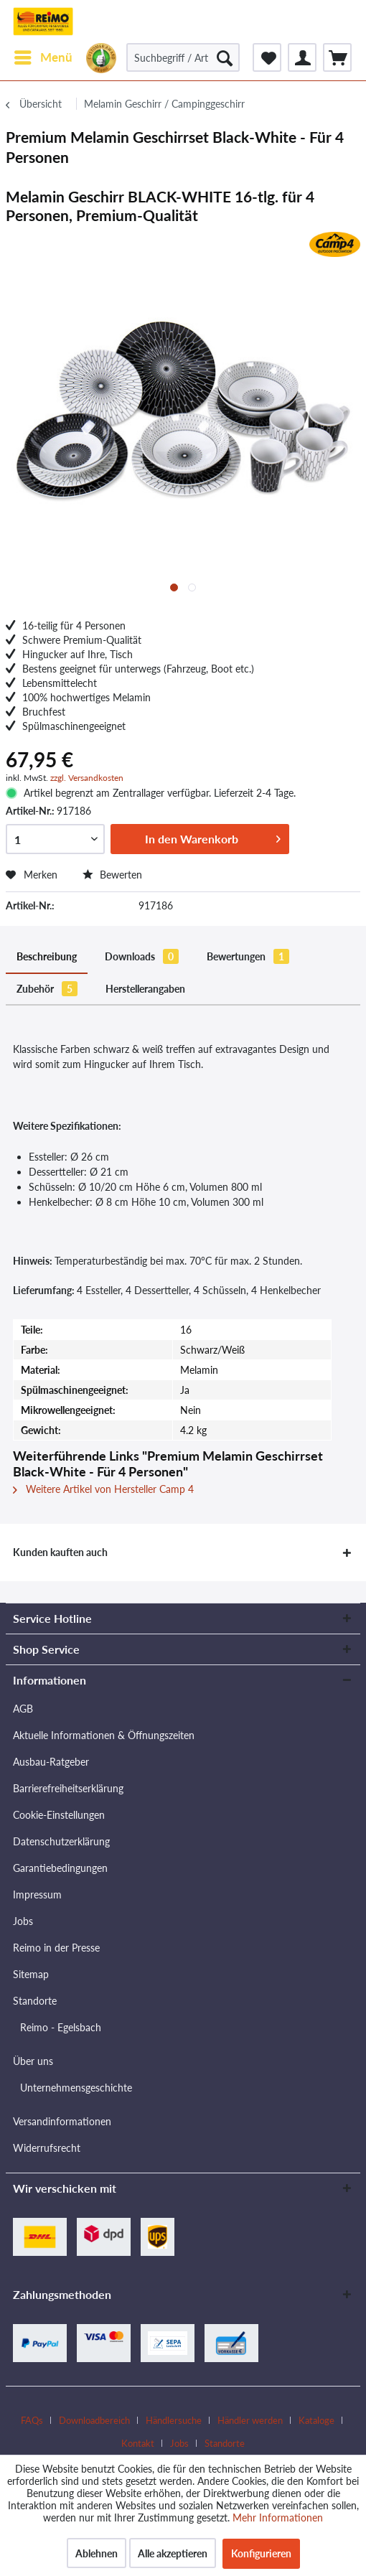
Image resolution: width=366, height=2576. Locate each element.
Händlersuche (174, 2420)
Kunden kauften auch (60, 1552)
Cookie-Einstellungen (59, 1815)
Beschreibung (47, 956)
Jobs (23, 1921)
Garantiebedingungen (60, 1868)
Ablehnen (96, 2553)
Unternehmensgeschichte (76, 2087)
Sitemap (31, 1974)
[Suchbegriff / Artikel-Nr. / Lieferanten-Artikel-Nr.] (183, 57)
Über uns (33, 2061)
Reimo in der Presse (56, 1948)
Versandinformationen (62, 2121)
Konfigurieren (261, 2553)
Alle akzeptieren (172, 2553)
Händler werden (250, 2420)
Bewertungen (248, 956)
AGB (23, 1708)
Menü (43, 55)
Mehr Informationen (278, 2517)
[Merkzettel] (267, 57)
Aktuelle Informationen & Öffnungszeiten (103, 1735)
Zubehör (47, 988)
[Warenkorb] (337, 57)
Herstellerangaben (145, 989)
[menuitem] (43, 57)
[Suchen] (225, 57)
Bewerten (112, 874)
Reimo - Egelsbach (60, 2027)
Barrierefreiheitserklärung (68, 1788)
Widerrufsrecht (46, 2148)
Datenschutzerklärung (61, 1841)
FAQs (32, 2420)
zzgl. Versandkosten (86, 777)
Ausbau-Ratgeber (51, 1762)
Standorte (35, 2001)
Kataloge (316, 2420)
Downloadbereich (94, 2420)
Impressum (37, 1894)
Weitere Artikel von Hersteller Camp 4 (103, 1489)
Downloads (142, 956)
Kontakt (137, 2443)
